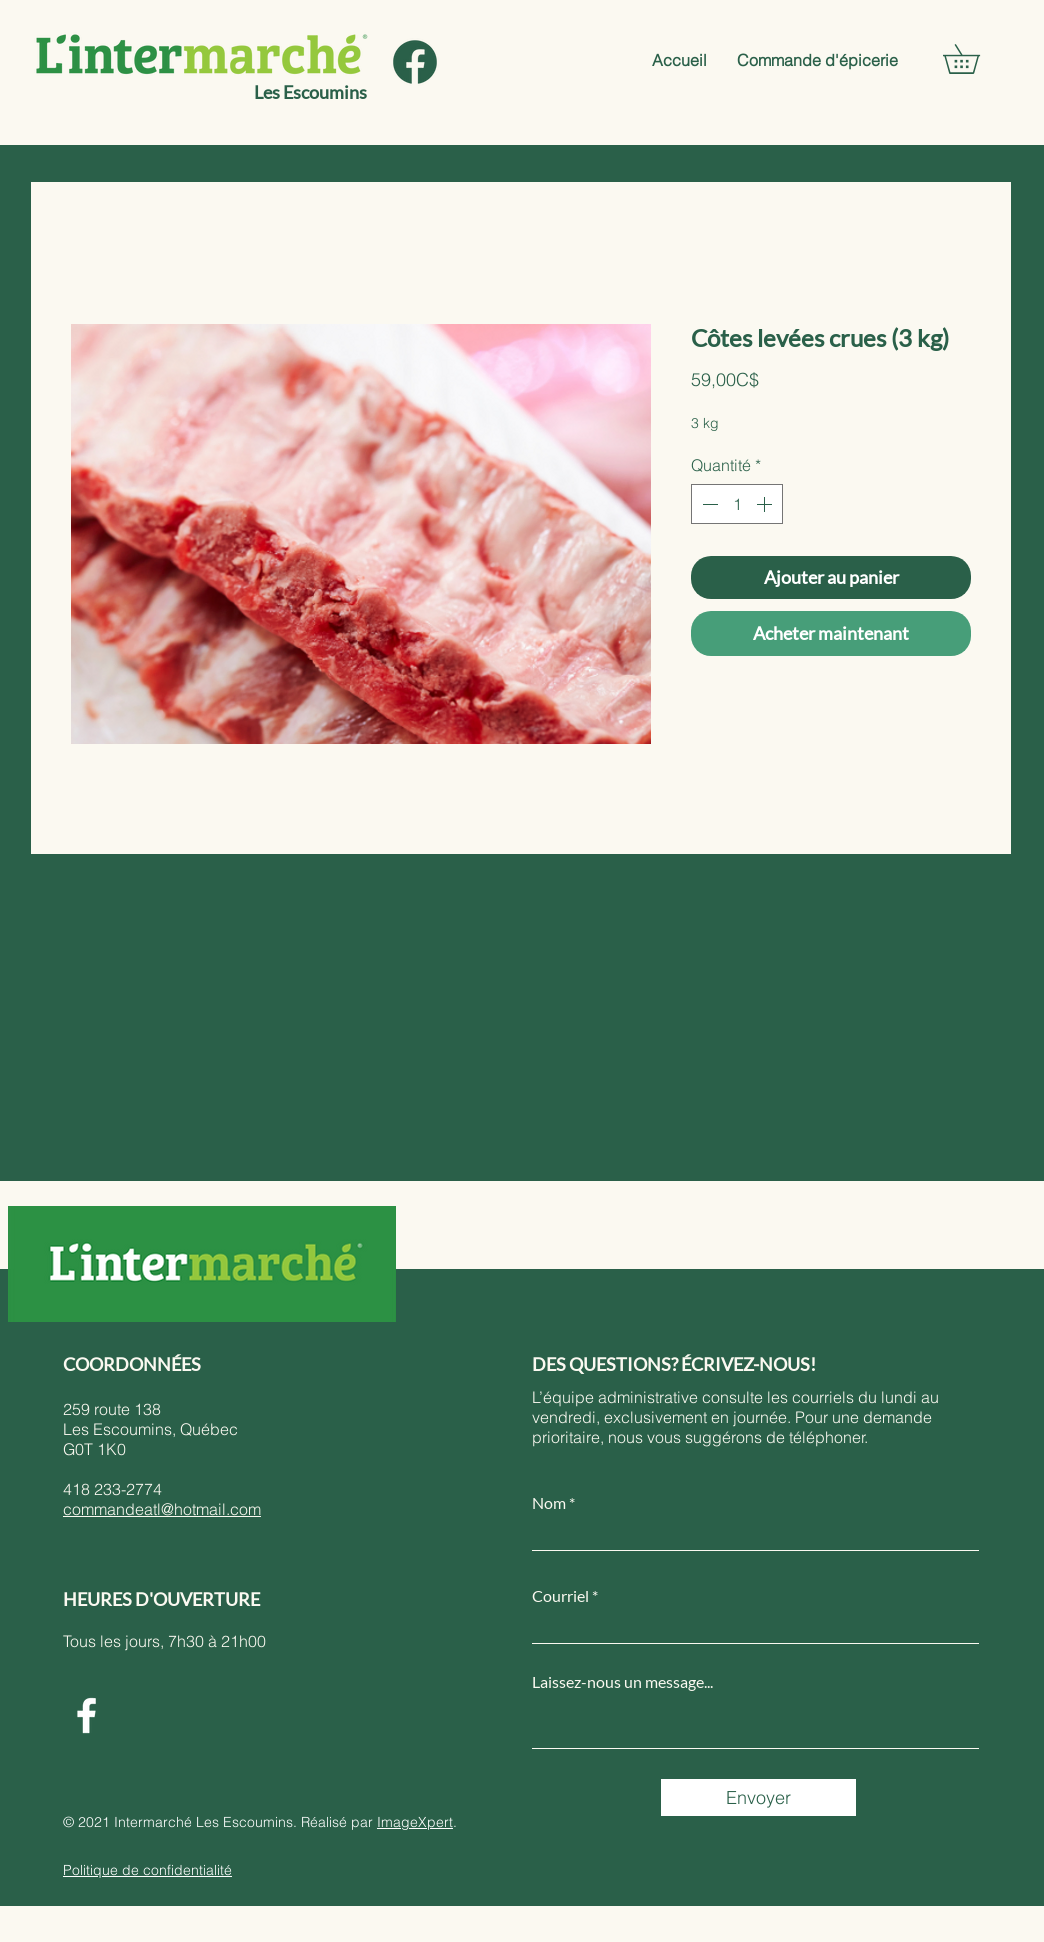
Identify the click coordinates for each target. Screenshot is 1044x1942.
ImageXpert (415, 1822)
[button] (975, 59)
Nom (549, 1503)
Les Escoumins (310, 92)
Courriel (560, 1596)
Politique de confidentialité (147, 1870)
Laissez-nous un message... (622, 1682)
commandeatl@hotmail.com (162, 1509)
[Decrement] (708, 504)
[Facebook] (86, 1715)
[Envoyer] (758, 1797)
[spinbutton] (737, 504)
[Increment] (766, 504)
